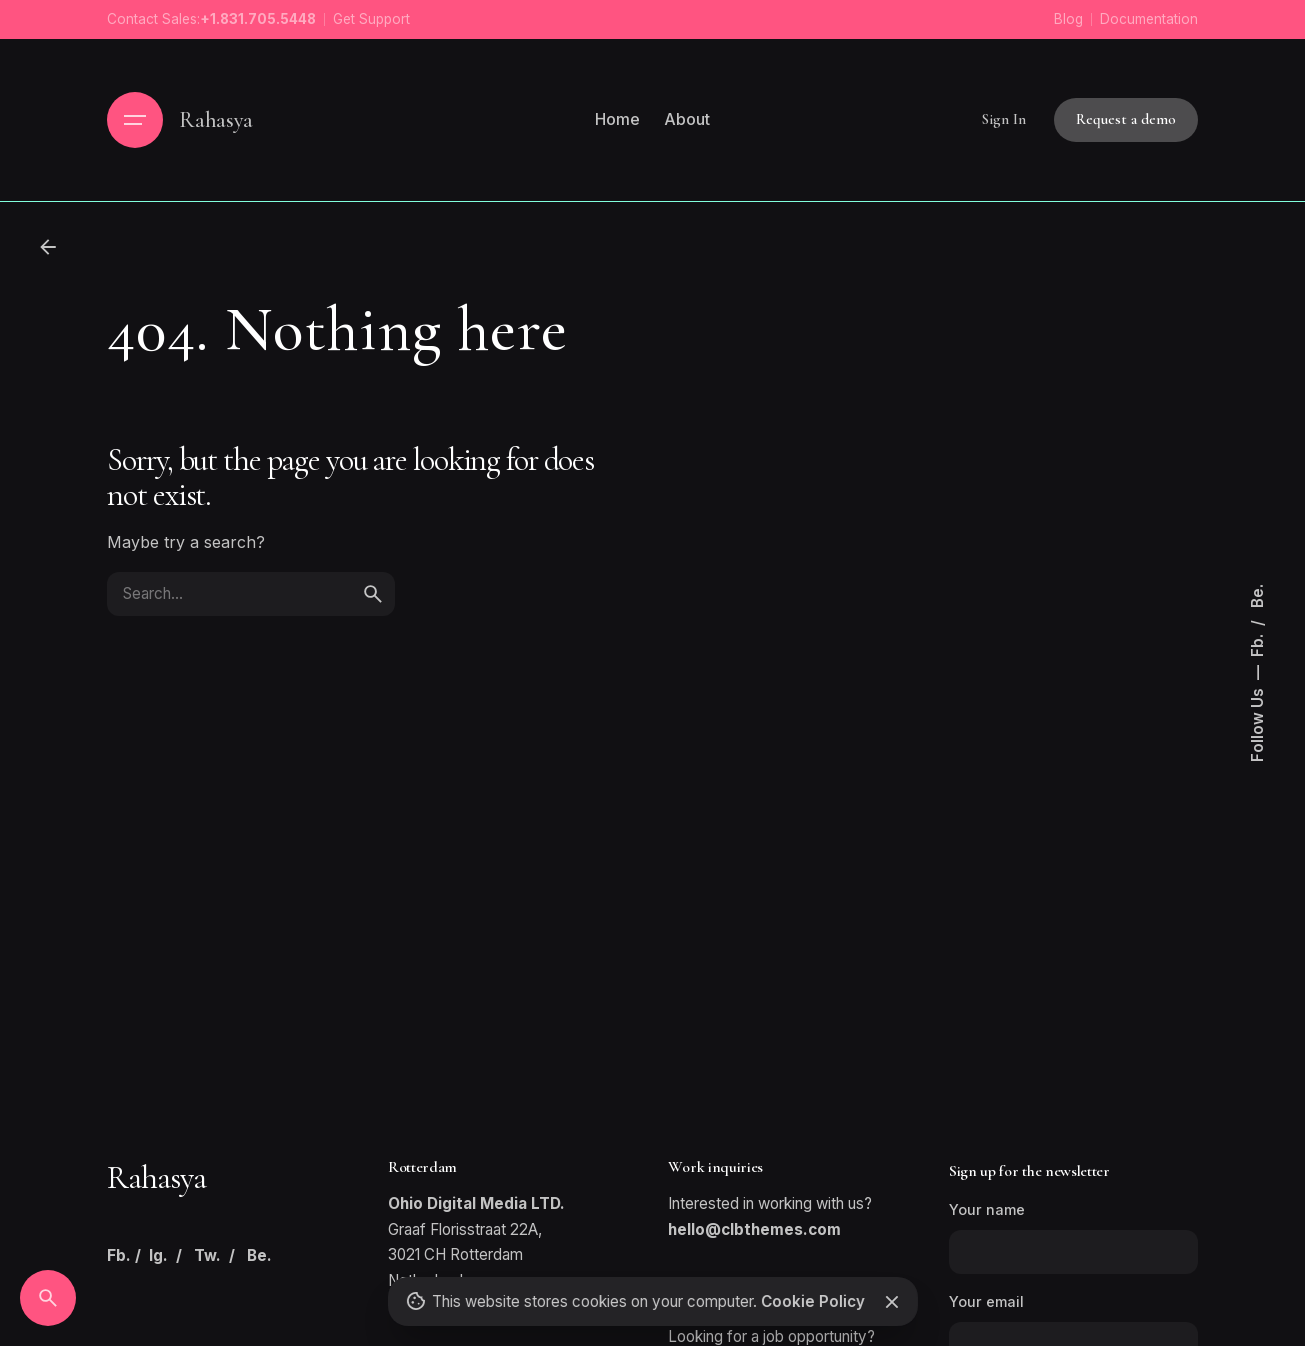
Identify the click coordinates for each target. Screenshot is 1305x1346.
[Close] (892, 1302)
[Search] (48, 1298)
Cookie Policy (812, 1301)
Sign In (1004, 119)
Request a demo (1126, 119)
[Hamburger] (135, 120)
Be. (1257, 596)
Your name (1073, 1237)
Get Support (371, 19)
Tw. (207, 1255)
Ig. (158, 1255)
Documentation (1149, 19)
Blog (1068, 19)
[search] (373, 594)
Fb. (1257, 643)
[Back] (48, 247)
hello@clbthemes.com (754, 1229)
